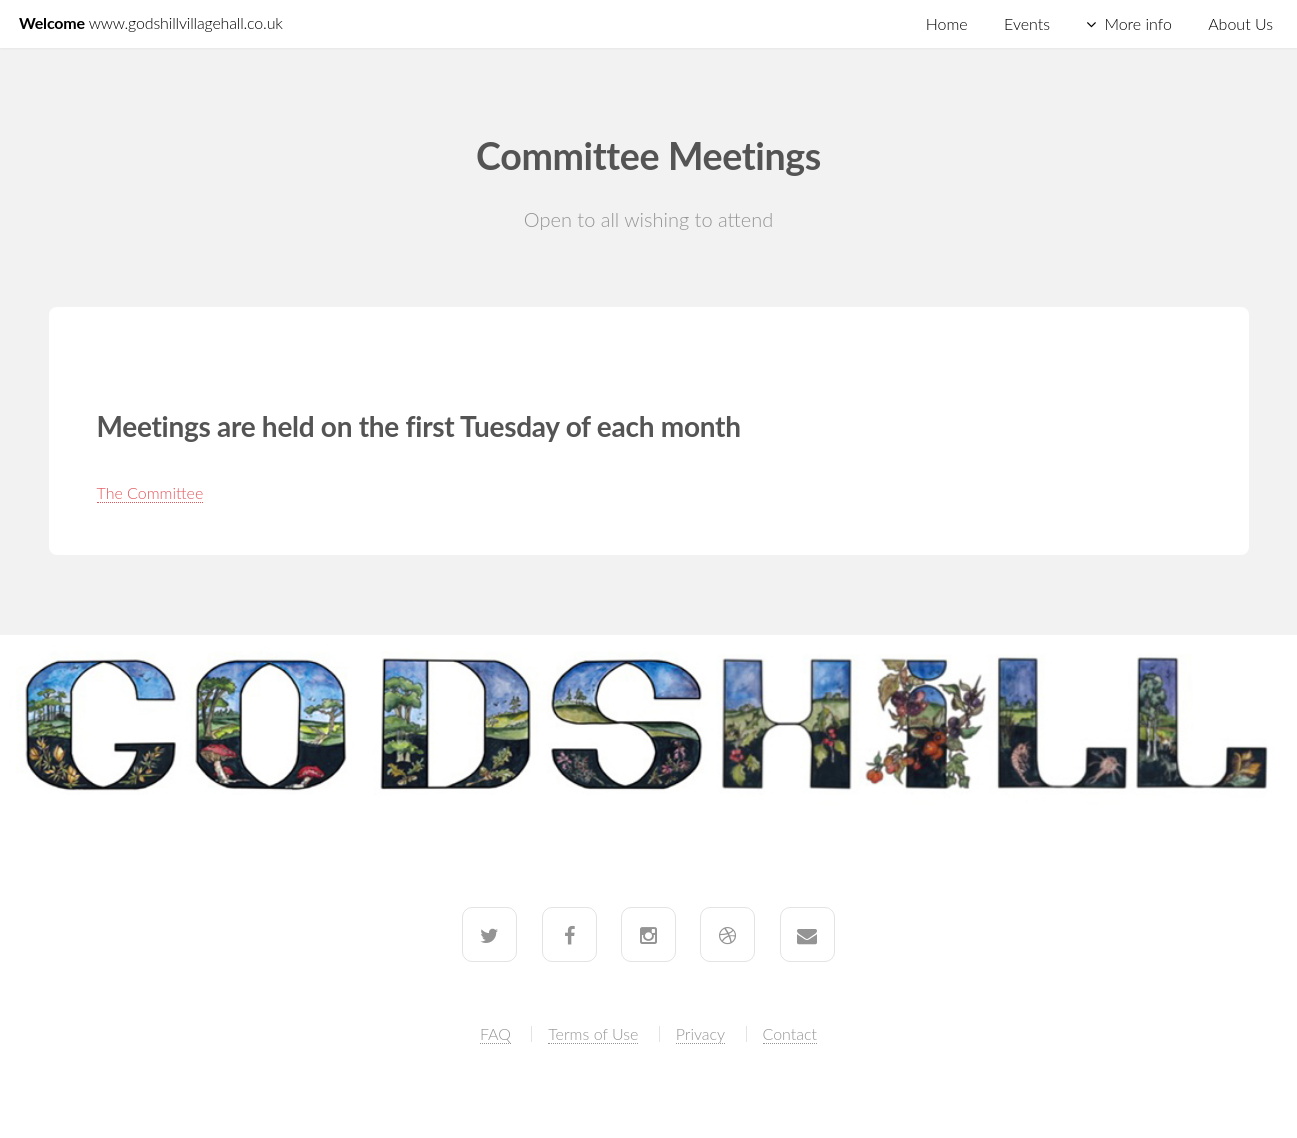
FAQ (495, 1033)
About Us (1240, 23)
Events (1027, 23)
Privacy (700, 1033)
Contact (790, 1033)
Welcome (151, 22)
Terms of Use (593, 1033)
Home (947, 23)
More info (1137, 23)
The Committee (150, 492)
